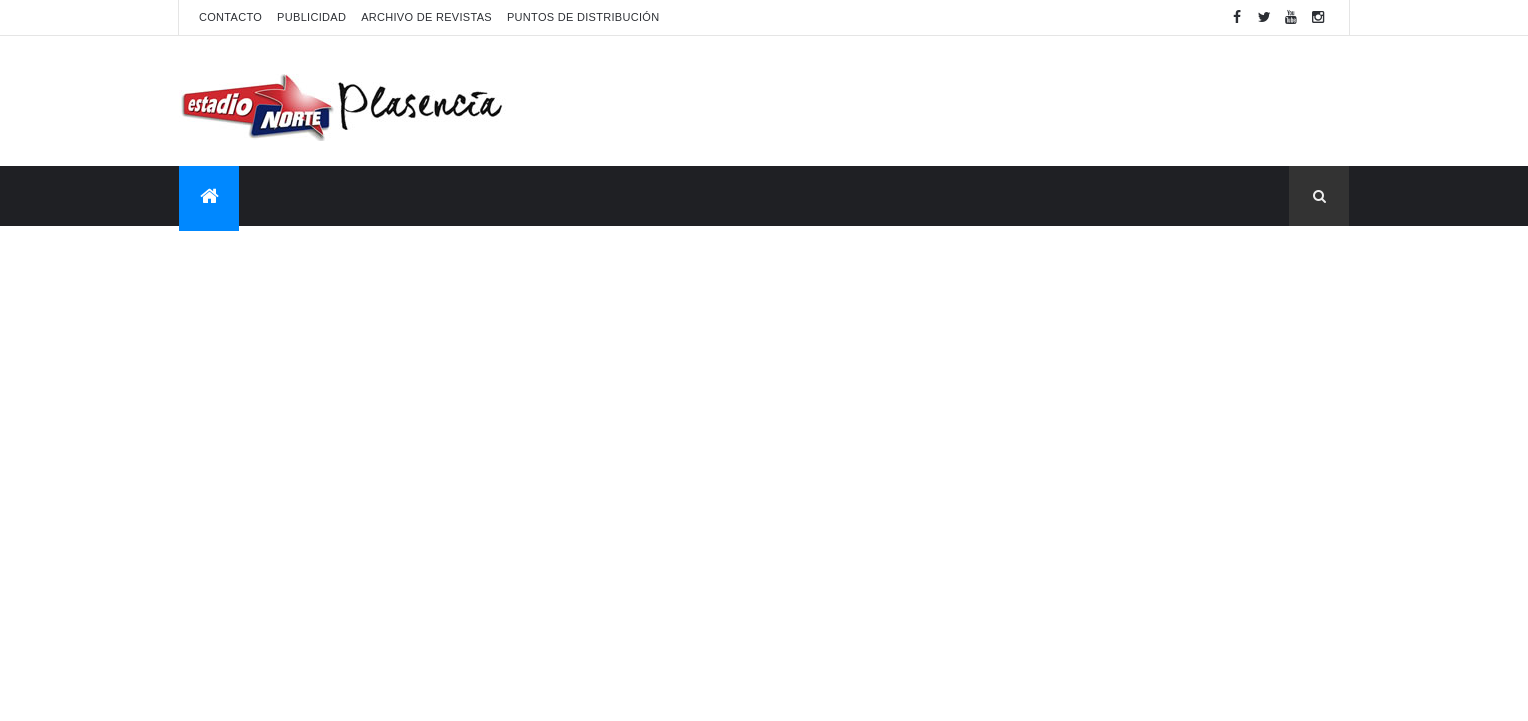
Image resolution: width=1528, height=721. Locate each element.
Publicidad (311, 17)
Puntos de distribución (583, 17)
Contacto (230, 17)
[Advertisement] (985, 101)
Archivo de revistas (426, 17)
